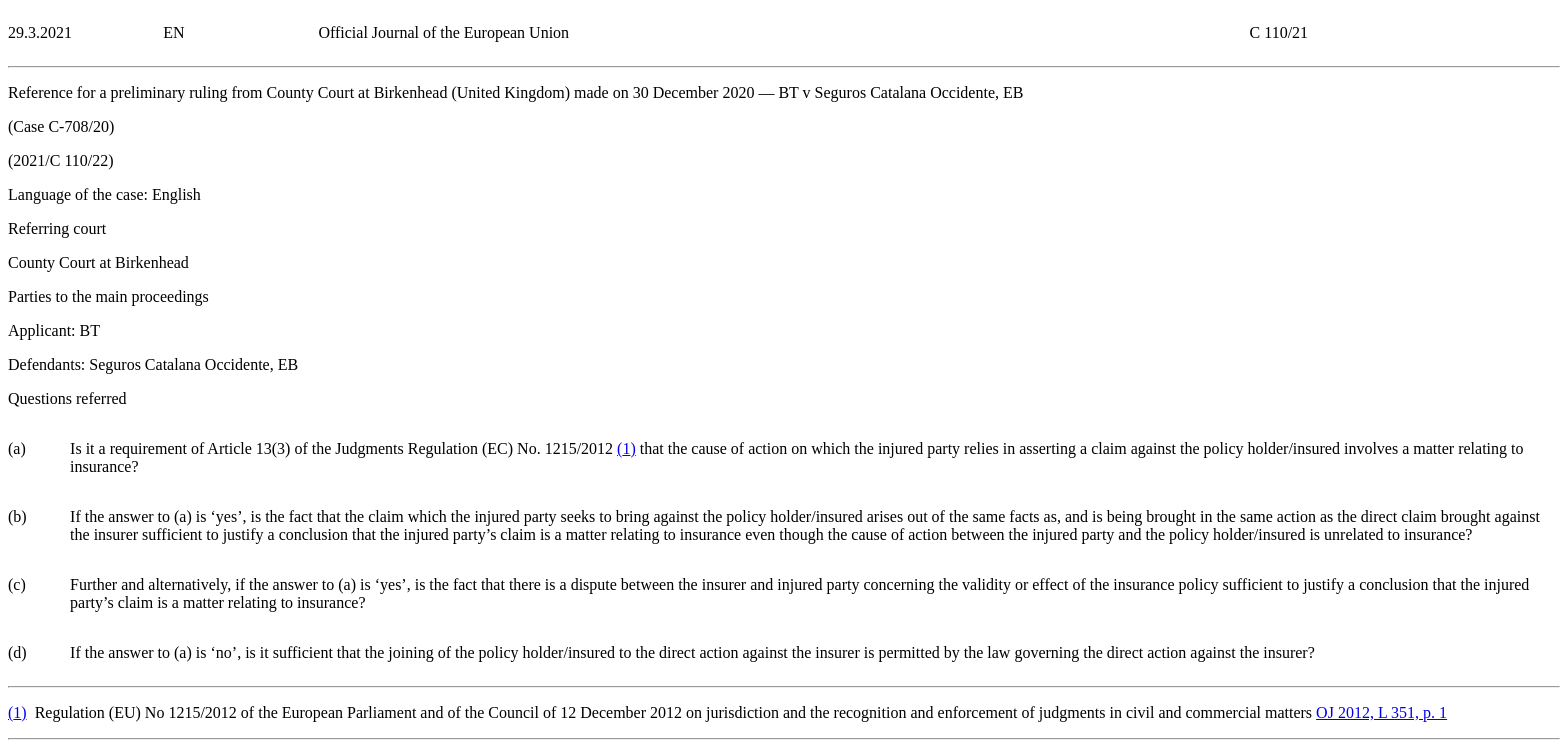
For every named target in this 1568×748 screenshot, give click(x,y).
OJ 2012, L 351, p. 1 (1381, 712)
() (626, 448)
